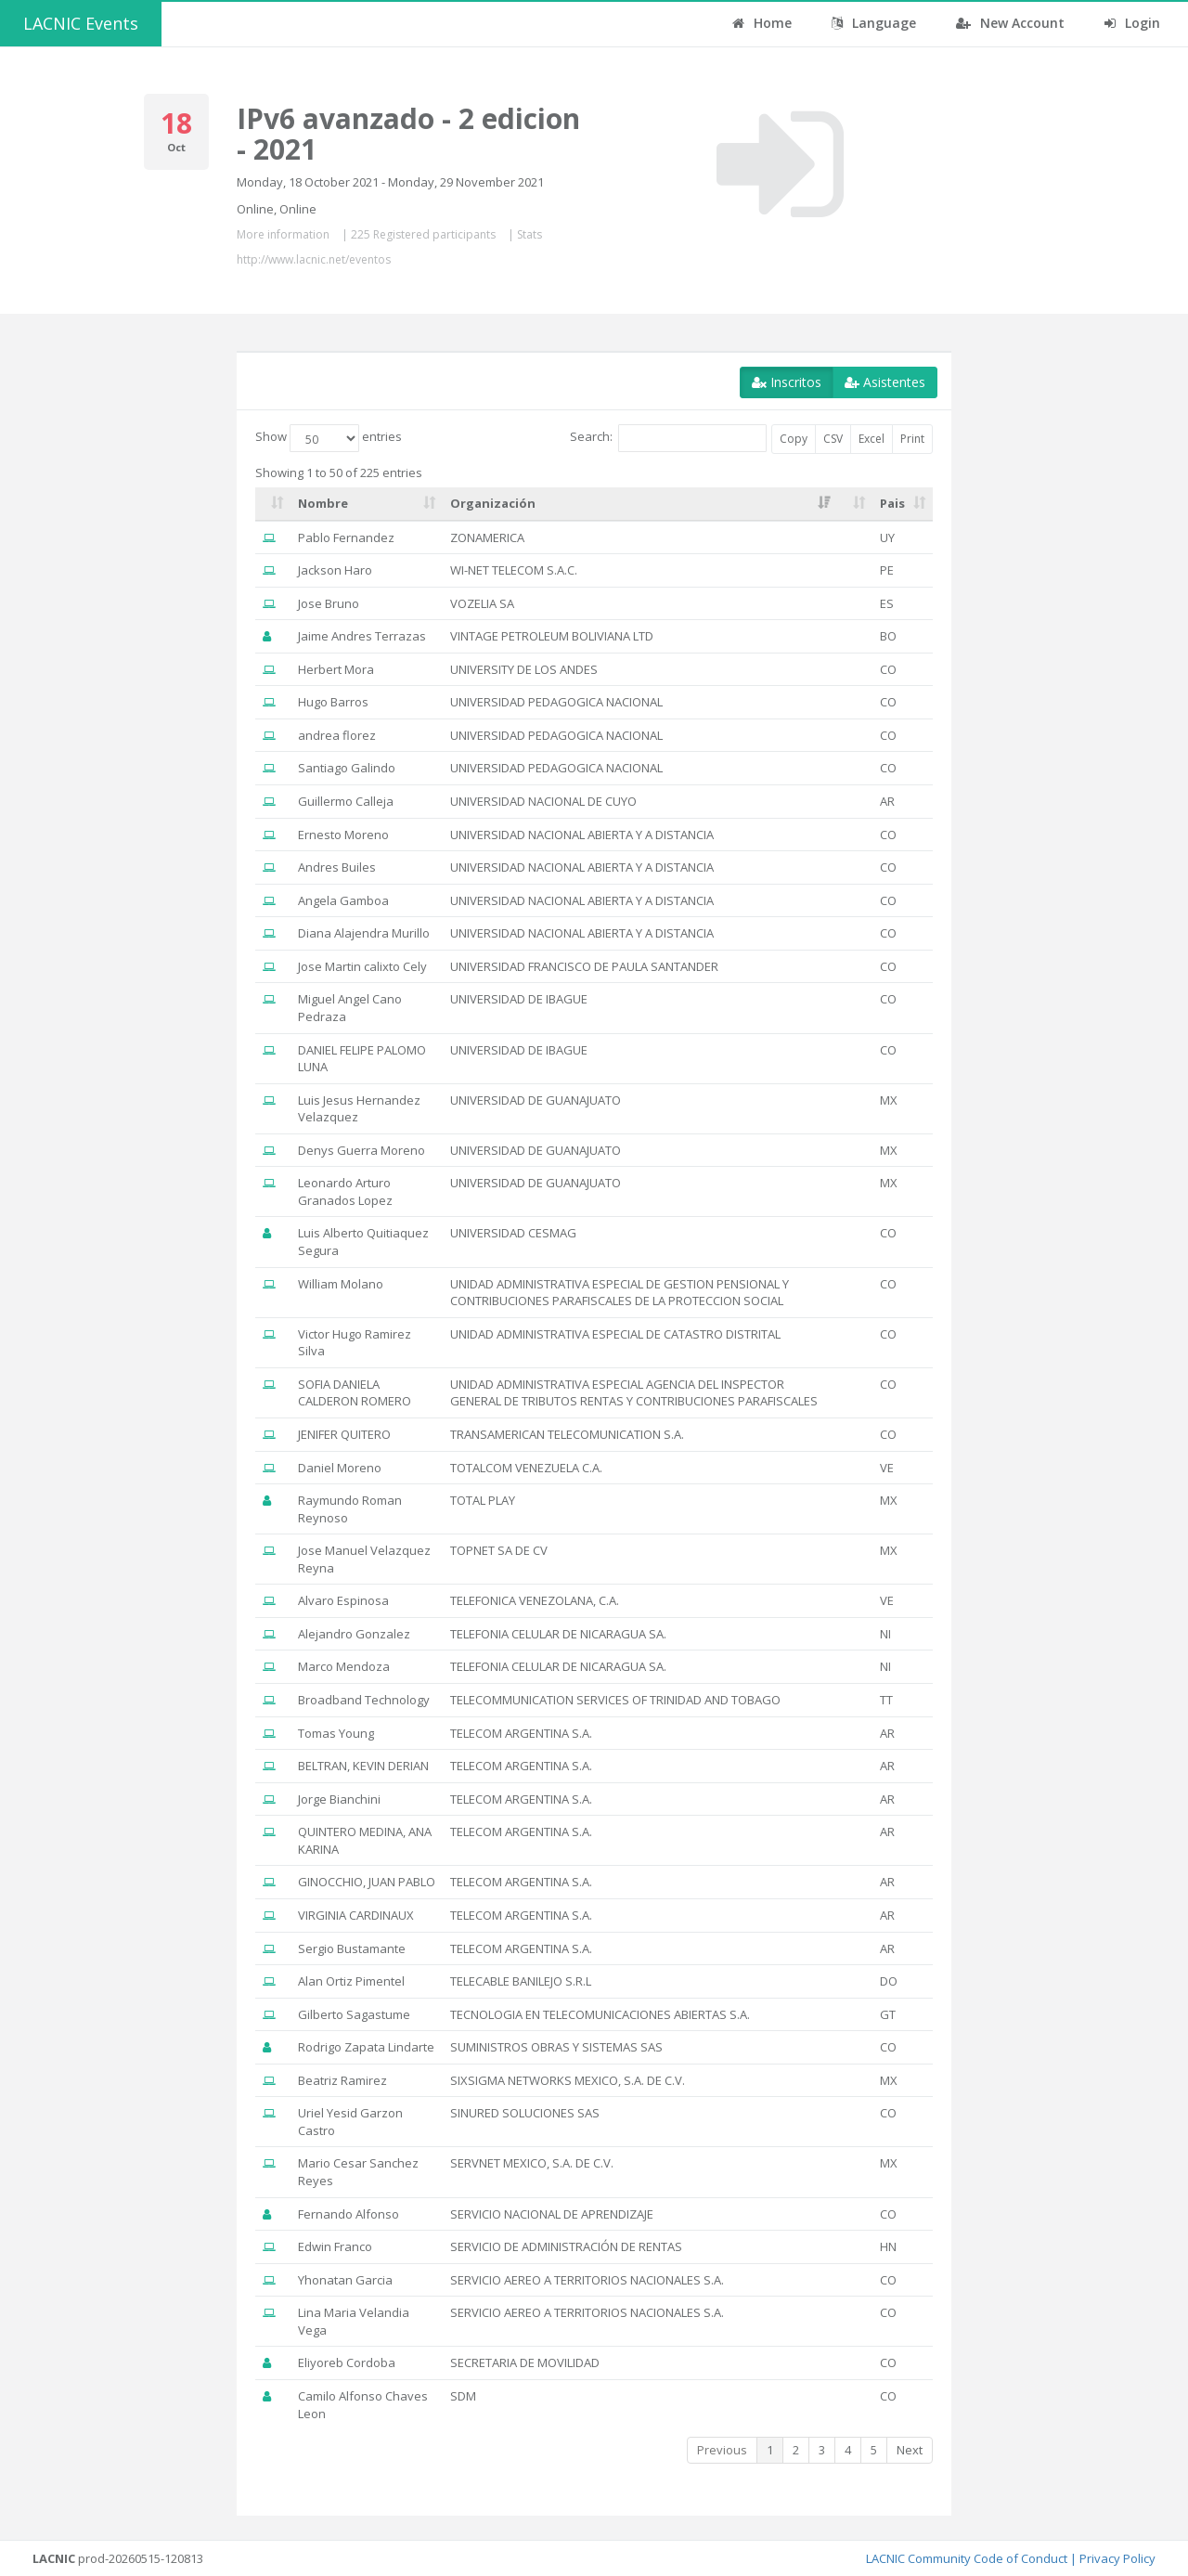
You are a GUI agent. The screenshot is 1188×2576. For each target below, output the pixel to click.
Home (762, 23)
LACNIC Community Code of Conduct (966, 2558)
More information (283, 234)
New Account (1010, 23)
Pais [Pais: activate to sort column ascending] (892, 503)
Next (910, 2449)
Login (1132, 23)
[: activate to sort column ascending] (273, 504)
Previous (722, 2449)
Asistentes (885, 382)
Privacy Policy (1117, 2558)
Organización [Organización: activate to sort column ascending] (493, 503)
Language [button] (874, 23)
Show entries (328, 438)
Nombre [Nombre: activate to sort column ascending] (323, 503)
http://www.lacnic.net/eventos (314, 259)
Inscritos (786, 382)
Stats (529, 234)
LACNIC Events (80, 23)
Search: (668, 438)
